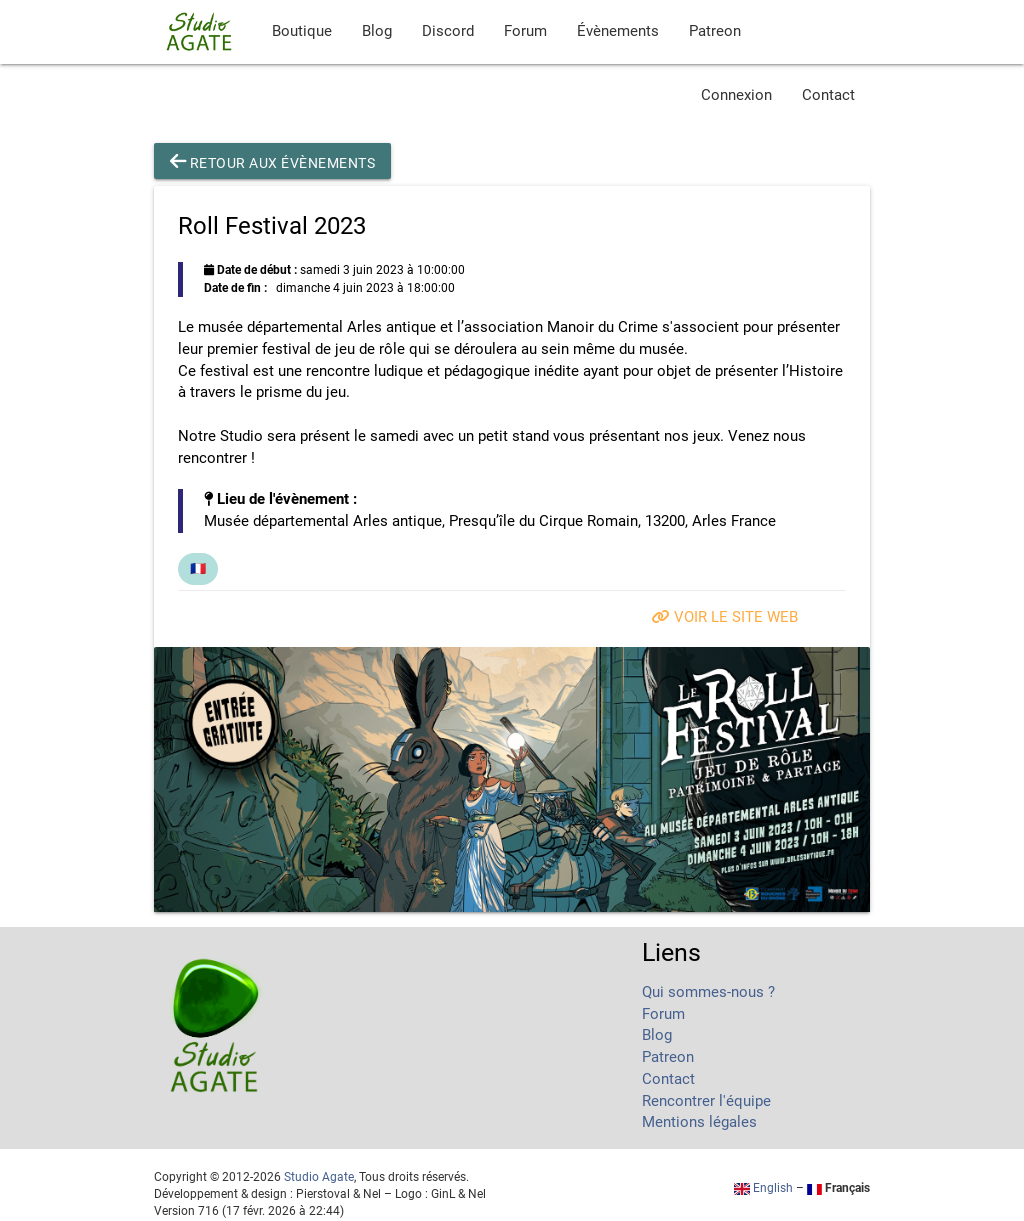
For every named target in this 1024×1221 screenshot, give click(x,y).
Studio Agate (319, 1177)
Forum (525, 31)
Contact (828, 95)
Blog (377, 31)
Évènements (618, 31)
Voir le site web (725, 617)
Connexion (736, 95)
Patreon (715, 31)
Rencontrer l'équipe (706, 1101)
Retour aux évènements (273, 161)
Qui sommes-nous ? (708, 992)
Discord (448, 31)
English (763, 1188)
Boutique (302, 31)
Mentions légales (699, 1122)
